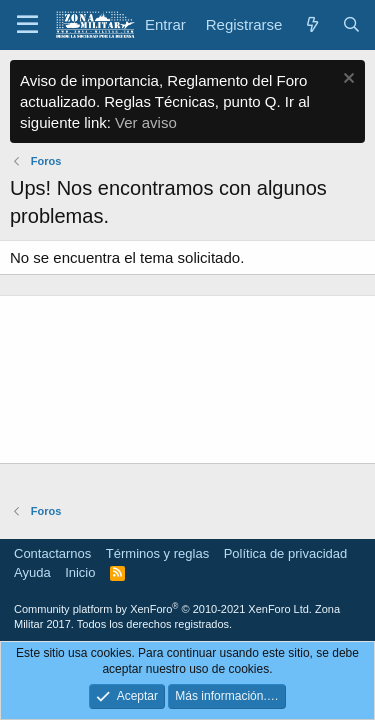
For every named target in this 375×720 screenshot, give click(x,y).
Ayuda (32, 572)
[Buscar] (351, 24)
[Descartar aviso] (346, 80)
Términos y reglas (157, 553)
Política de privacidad (286, 553)
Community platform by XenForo (163, 609)
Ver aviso (146, 122)
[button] (27, 25)
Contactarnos (52, 553)
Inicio (80, 572)
